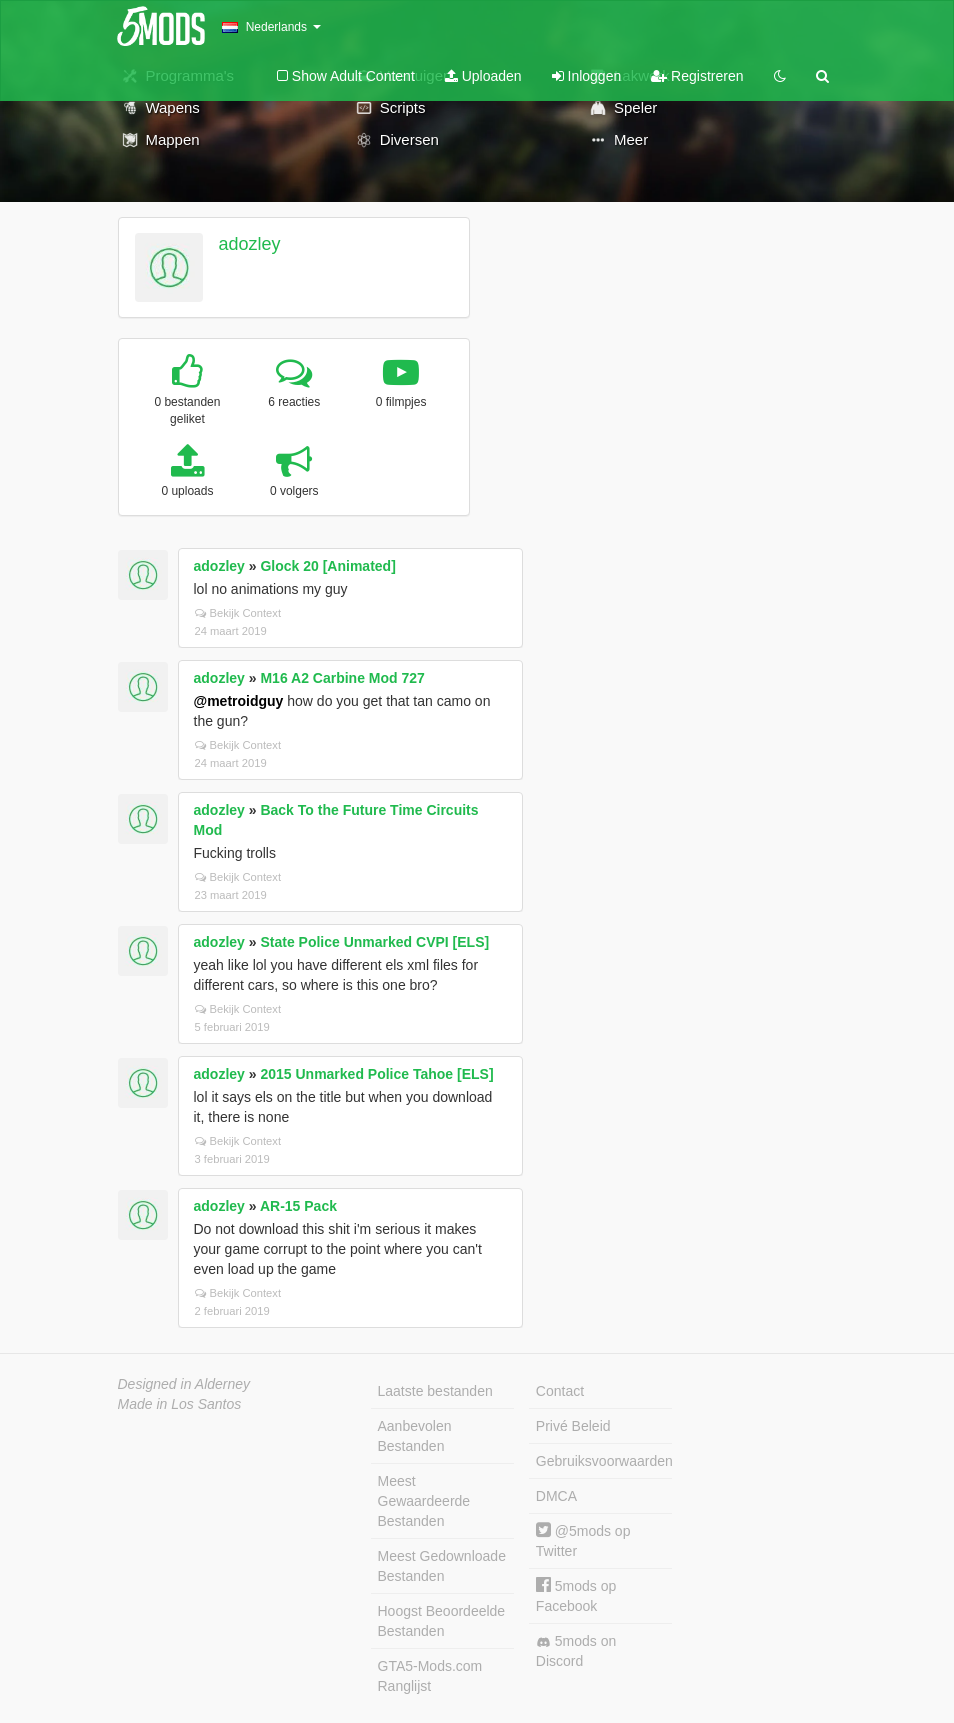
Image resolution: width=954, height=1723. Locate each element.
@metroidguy (239, 701)
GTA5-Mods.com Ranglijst (430, 1676)
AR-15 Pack (298, 1206)
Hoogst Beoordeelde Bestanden (442, 1621)
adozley (249, 244)
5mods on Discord (576, 1651)
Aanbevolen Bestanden (415, 1436)
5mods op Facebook (576, 1595)
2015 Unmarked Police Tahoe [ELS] (376, 1074)
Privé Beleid (573, 1426)
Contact (560, 1391)
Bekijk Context (238, 613)
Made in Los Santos (180, 1404)
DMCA (556, 1496)
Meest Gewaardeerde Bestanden (424, 1501)
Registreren (697, 76)
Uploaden (483, 76)
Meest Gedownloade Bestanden (442, 1566)
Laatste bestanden (435, 1391)
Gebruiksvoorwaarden (604, 1461)
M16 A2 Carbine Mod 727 (342, 678)
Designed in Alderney (184, 1384)
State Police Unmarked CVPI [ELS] (374, 942)
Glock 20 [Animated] (327, 566)
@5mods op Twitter (583, 1540)
